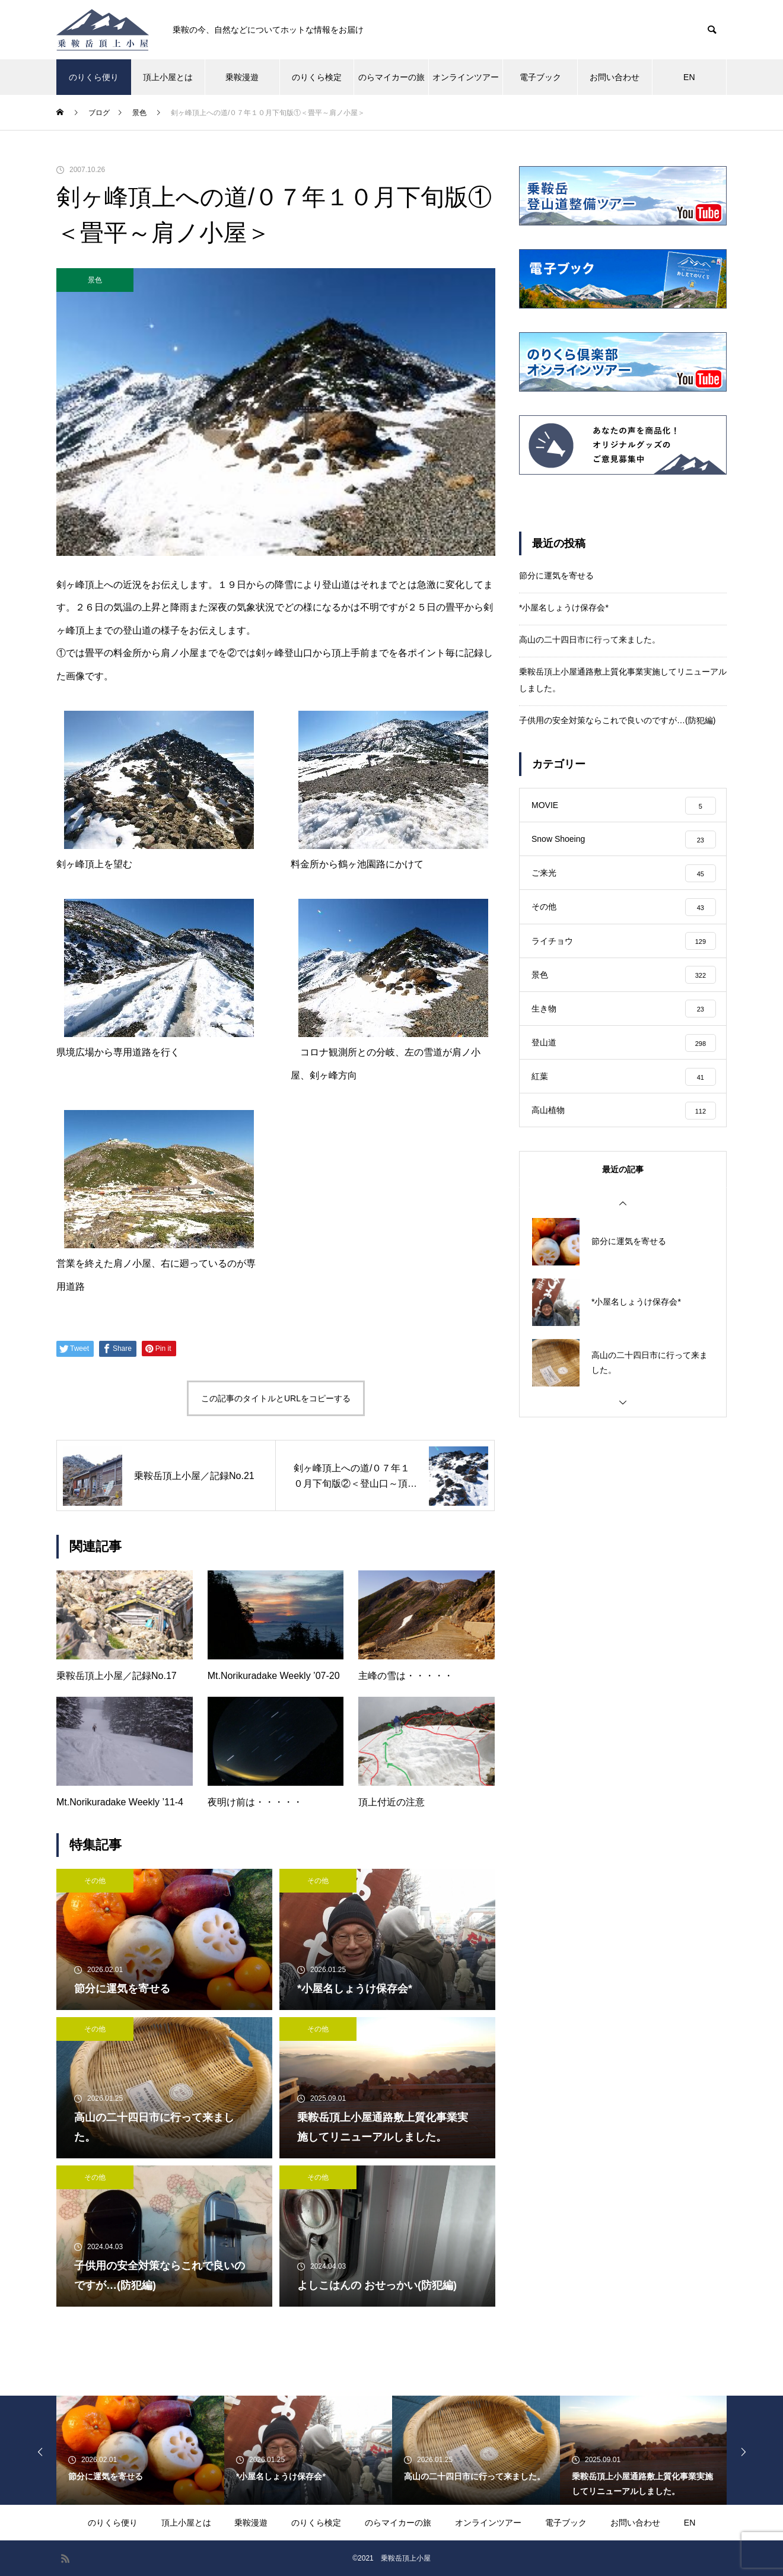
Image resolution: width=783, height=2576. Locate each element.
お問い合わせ (614, 77)
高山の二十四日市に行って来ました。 (589, 639)
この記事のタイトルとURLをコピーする (276, 1398)
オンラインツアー (465, 77)
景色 (95, 280)
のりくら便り (94, 77)
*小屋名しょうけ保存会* (564, 607)
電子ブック (540, 77)
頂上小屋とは (168, 77)
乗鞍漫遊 (242, 77)
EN (689, 77)
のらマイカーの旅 (391, 77)
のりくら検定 (317, 77)
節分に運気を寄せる (556, 575)
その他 (95, 1881)
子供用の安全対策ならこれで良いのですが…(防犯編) (617, 720)
